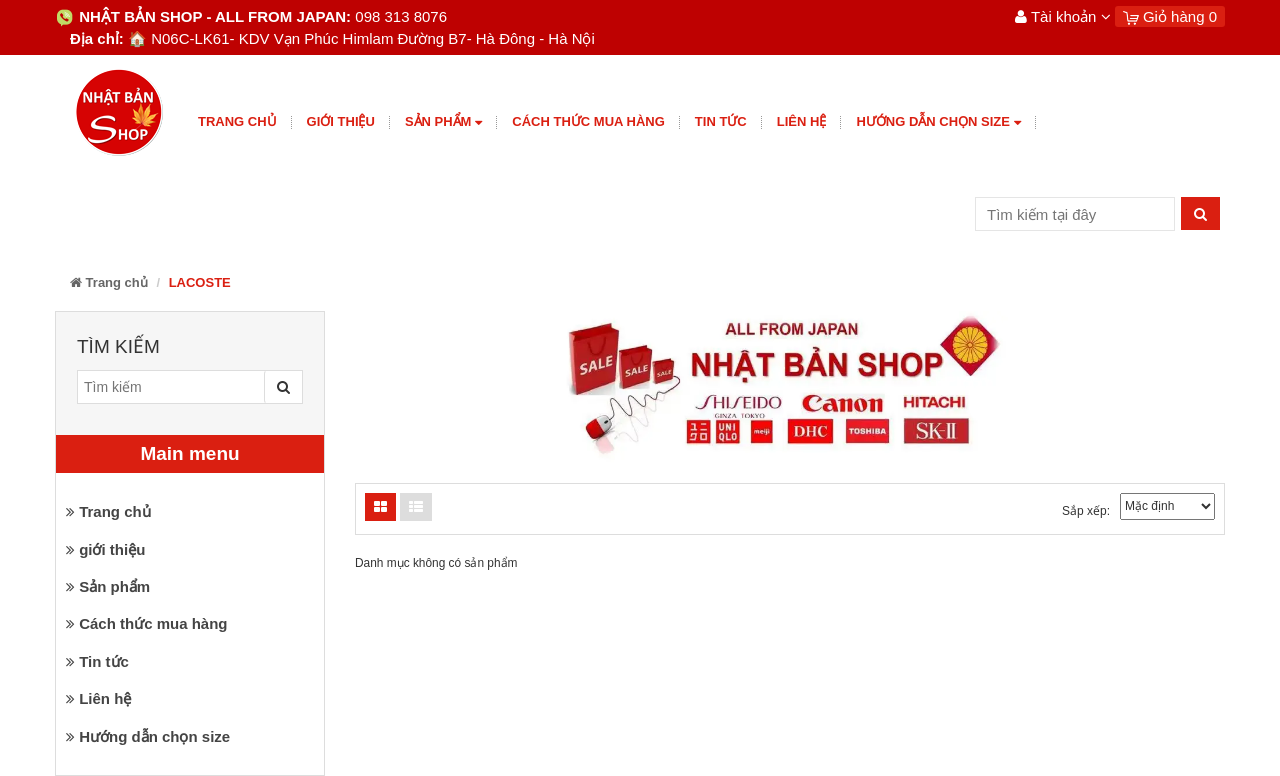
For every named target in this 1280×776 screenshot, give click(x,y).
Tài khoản (1063, 16)
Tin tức (721, 121)
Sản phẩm (443, 122)
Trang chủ (237, 121)
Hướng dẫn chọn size (938, 122)
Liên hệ (802, 121)
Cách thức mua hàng (588, 121)
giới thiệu (341, 121)
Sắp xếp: (1086, 511)
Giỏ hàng (1170, 16)
